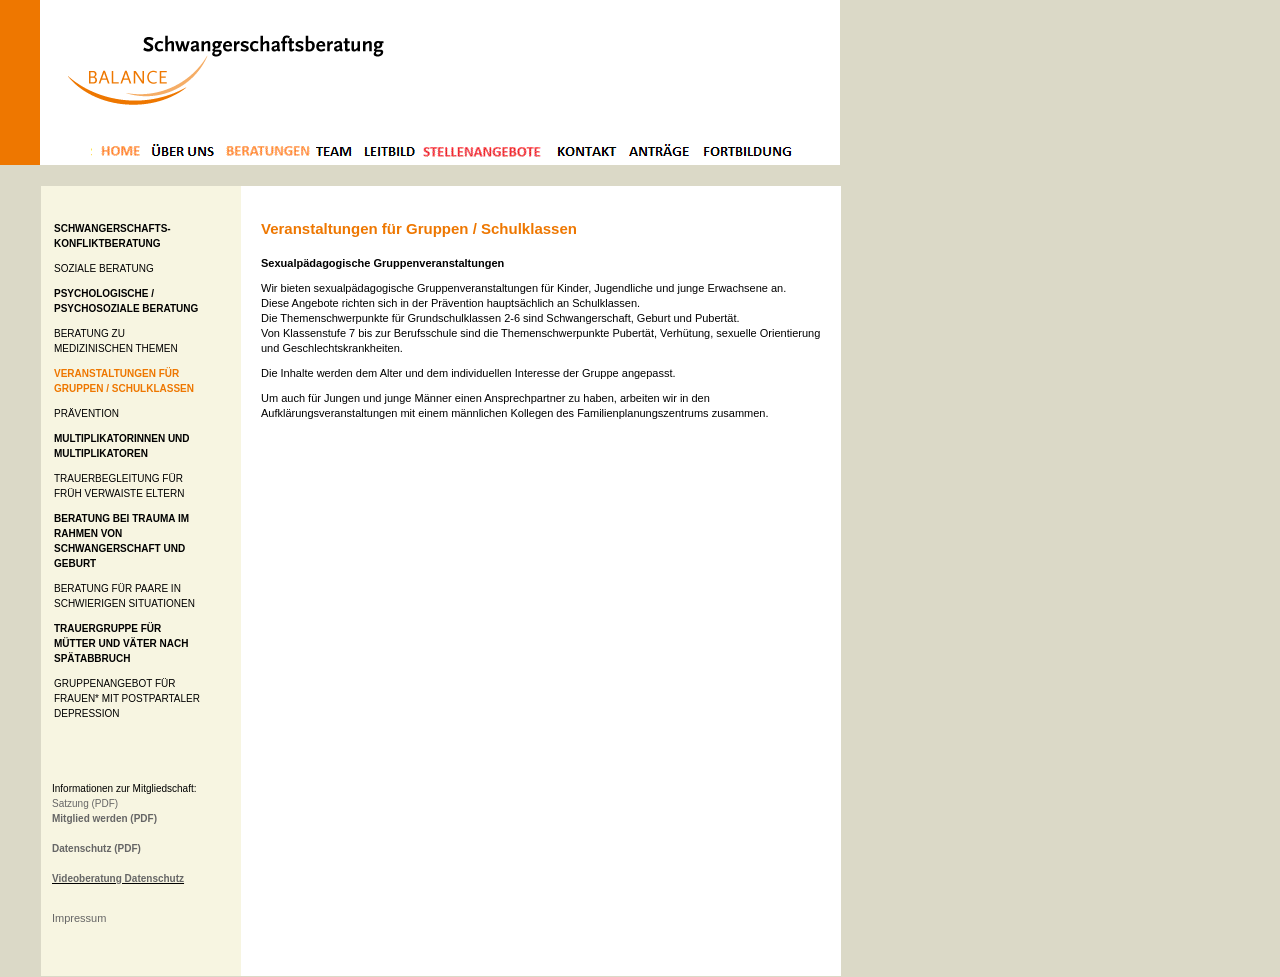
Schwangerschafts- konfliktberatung (112, 236)
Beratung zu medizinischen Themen (116, 341)
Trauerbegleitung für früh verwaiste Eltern (119, 486)
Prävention (86, 413)
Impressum (79, 918)
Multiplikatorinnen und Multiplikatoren (122, 446)
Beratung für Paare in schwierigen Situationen (124, 596)
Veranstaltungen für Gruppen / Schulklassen (124, 381)
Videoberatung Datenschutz (118, 878)
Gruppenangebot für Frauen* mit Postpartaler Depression (127, 698)
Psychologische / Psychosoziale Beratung (126, 301)
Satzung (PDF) (85, 803)
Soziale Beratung (104, 268)
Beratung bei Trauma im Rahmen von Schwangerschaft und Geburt (121, 541)
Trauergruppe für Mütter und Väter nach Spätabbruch (121, 643)
